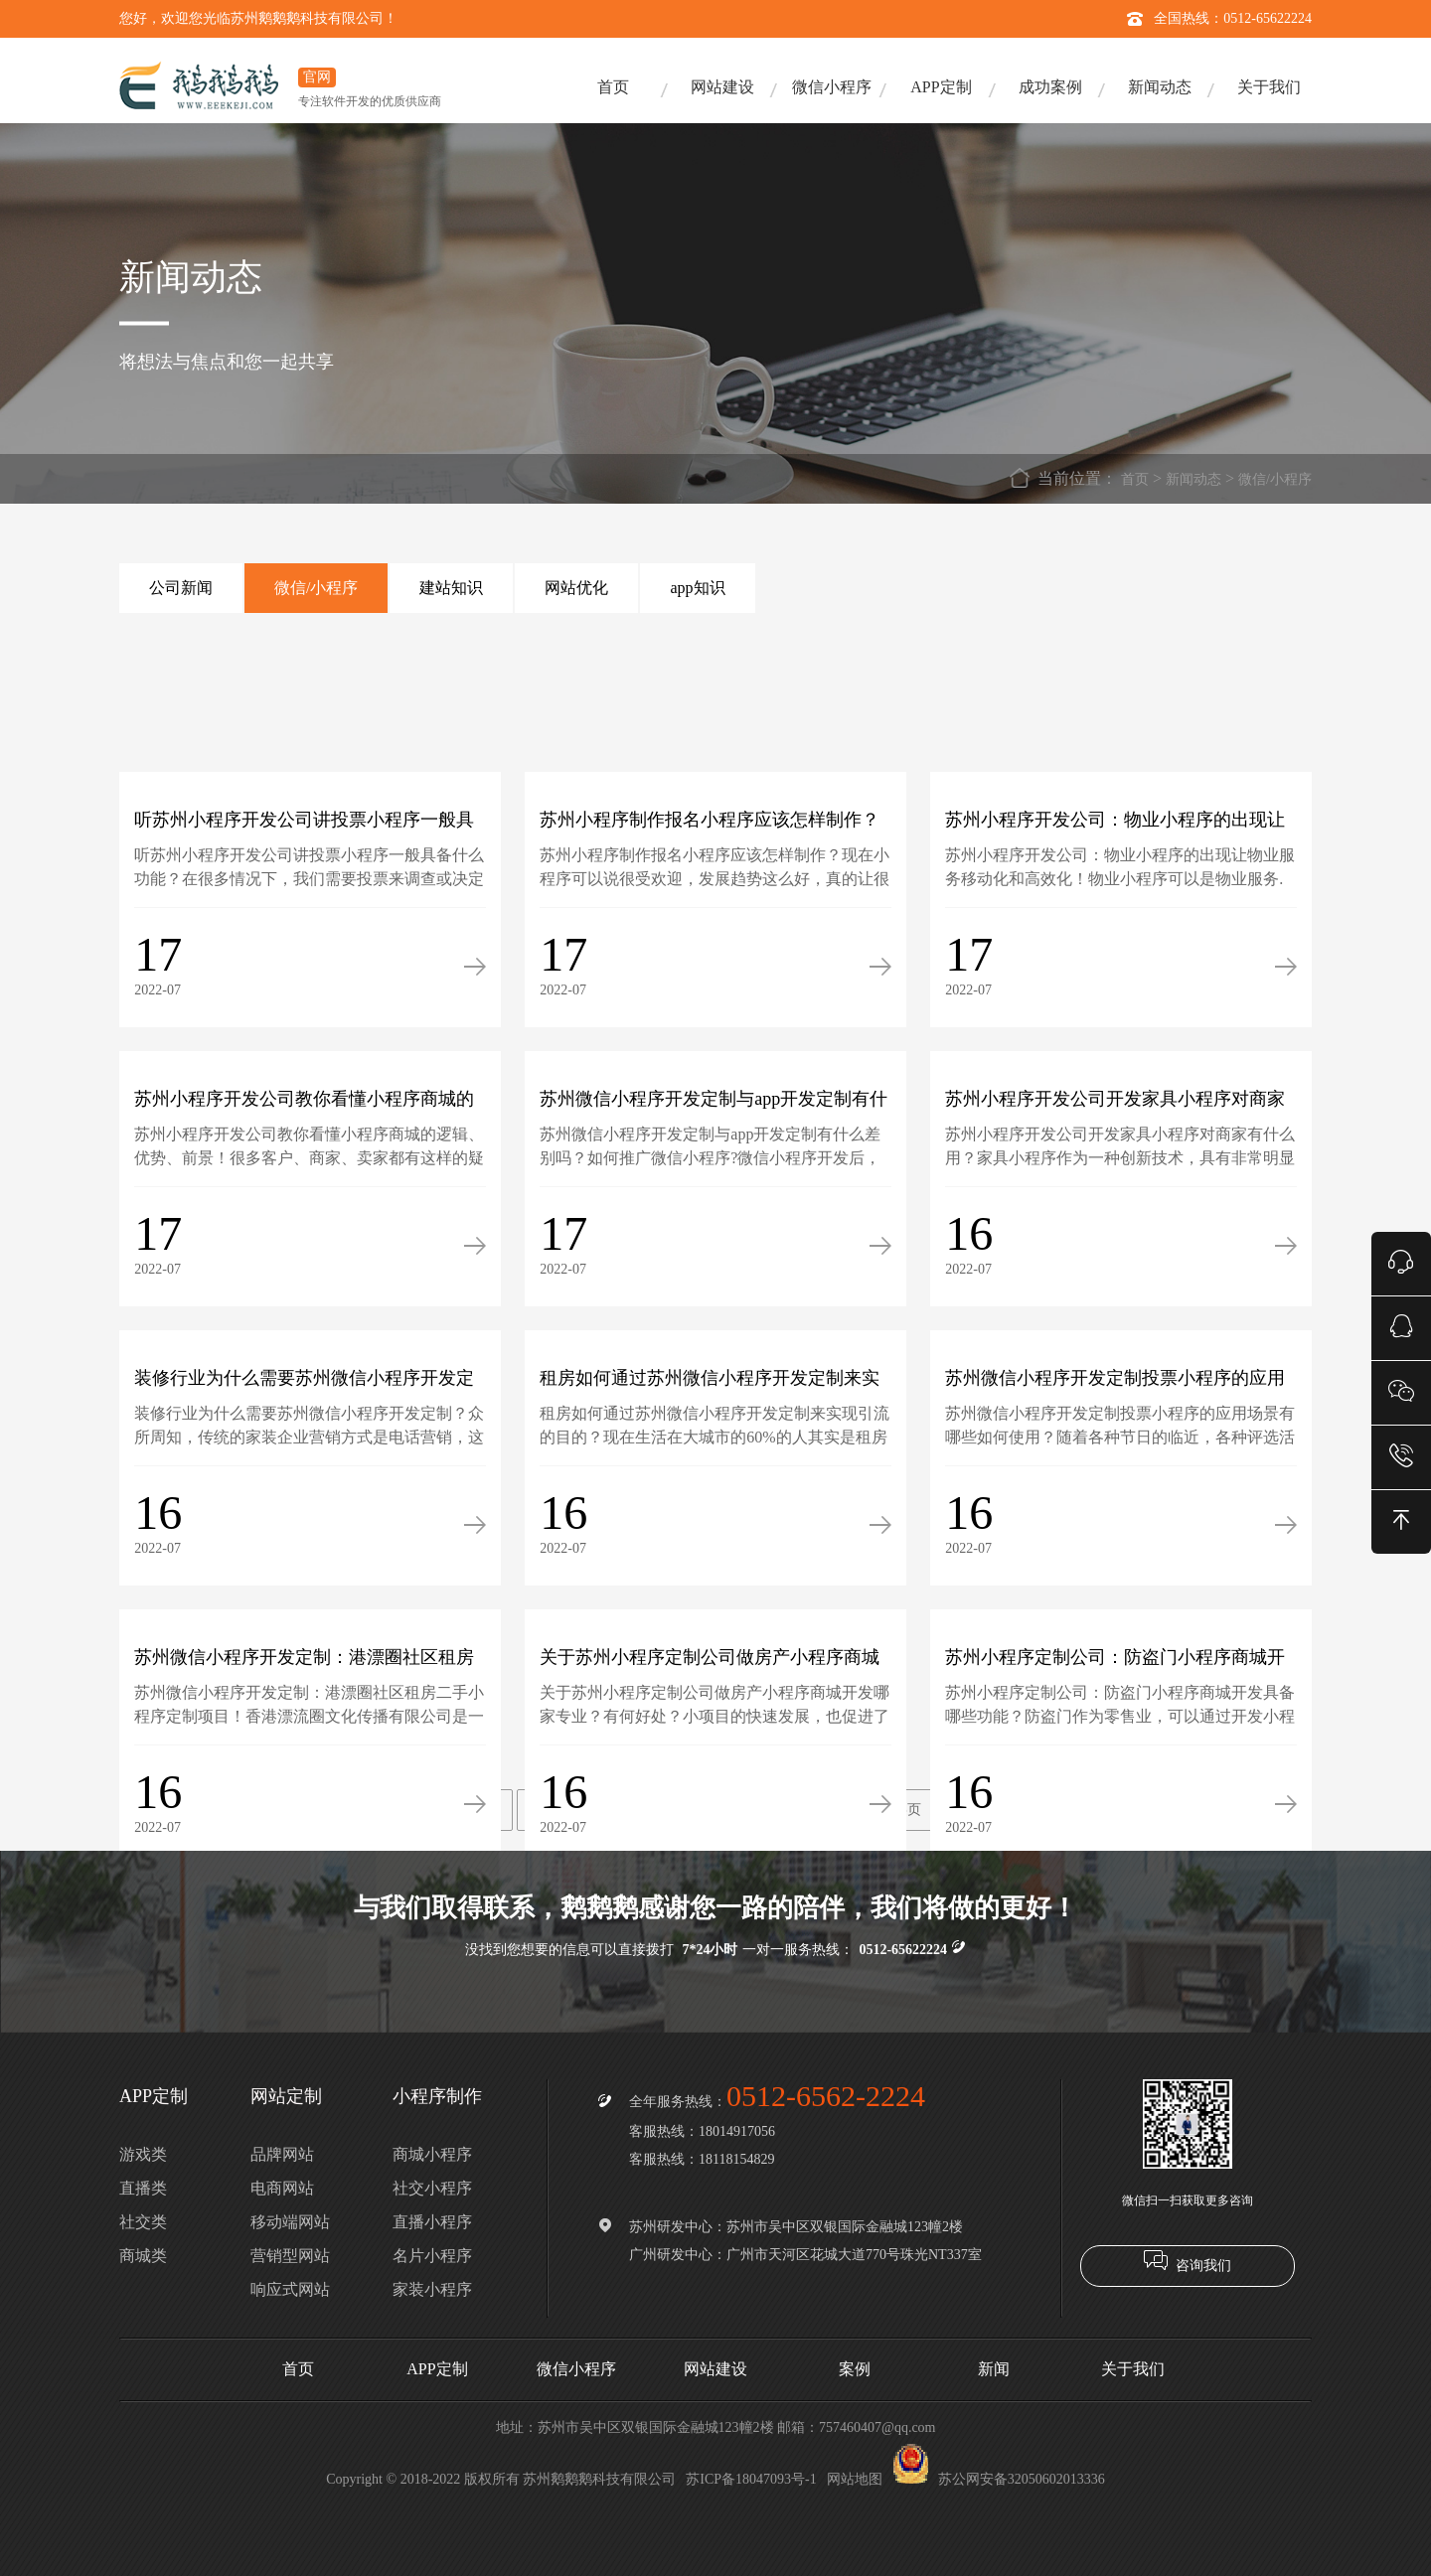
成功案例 (1050, 86)
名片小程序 (432, 2255)
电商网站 (282, 2188)
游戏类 (143, 2154)
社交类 (143, 2221)
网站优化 (576, 587)
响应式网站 (290, 2289)
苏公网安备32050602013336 (998, 2479)
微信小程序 (832, 86)
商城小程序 (432, 2154)
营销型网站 (290, 2255)
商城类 (143, 2255)
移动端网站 (290, 2221)
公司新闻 (181, 587)
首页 (613, 86)
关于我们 (1269, 86)
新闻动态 (1160, 86)
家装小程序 (432, 2289)
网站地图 (854, 2479)
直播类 (143, 2188)
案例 (855, 2368)
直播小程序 (432, 2221)
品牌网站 (282, 2154)
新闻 (994, 2368)
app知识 (697, 587)
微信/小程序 (1275, 479)
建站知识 (451, 587)
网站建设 (722, 86)
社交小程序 (432, 2188)
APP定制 (940, 86)
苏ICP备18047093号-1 (751, 2479)
